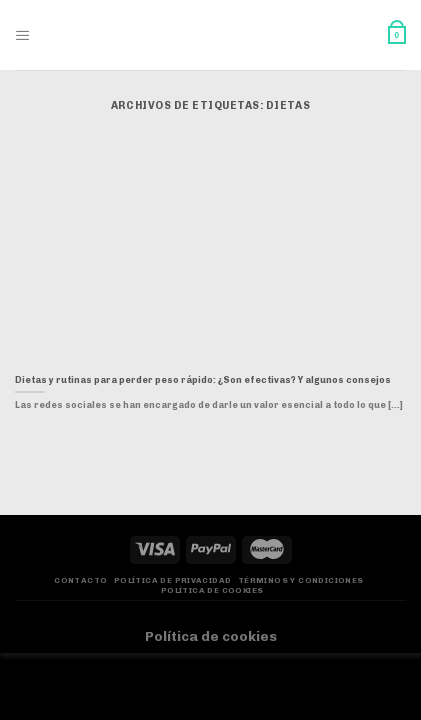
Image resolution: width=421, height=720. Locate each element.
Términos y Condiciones (301, 580)
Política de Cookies (212, 590)
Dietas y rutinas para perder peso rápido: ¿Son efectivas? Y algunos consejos (203, 380)
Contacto (80, 580)
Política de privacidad (173, 580)
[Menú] (23, 35)
